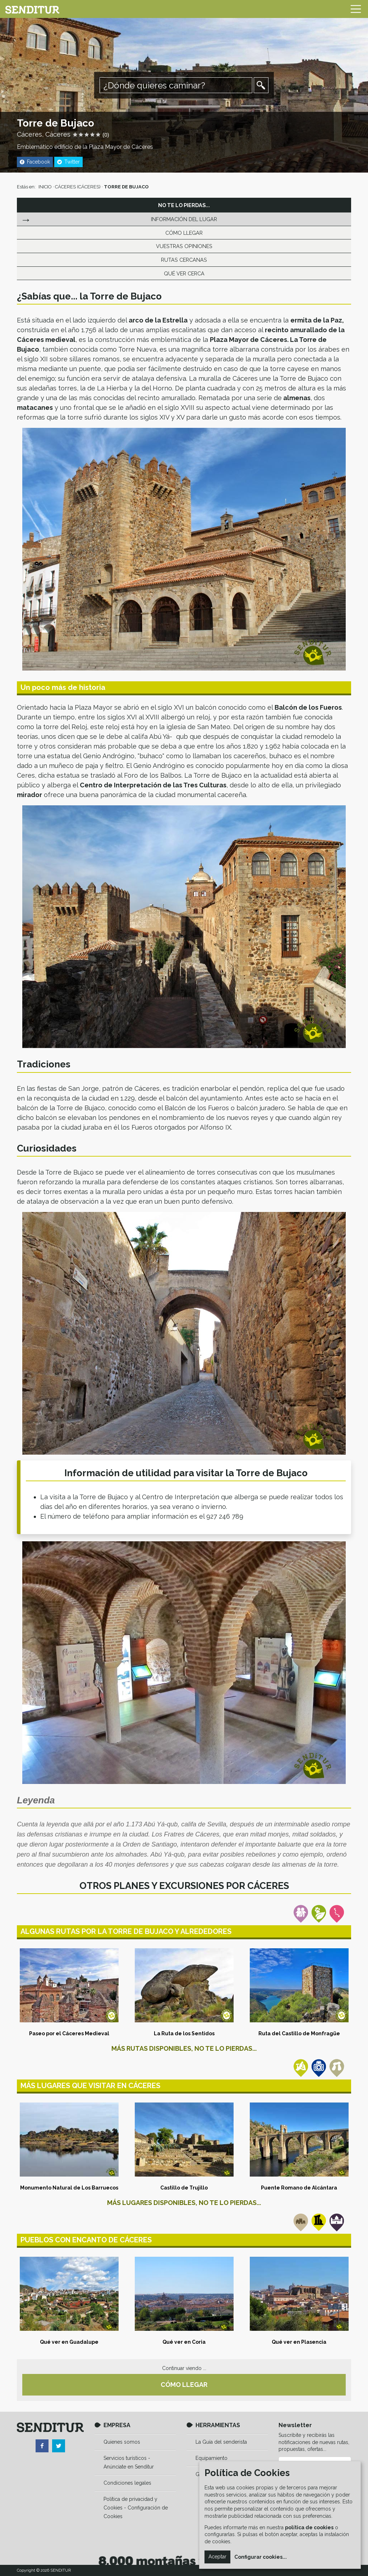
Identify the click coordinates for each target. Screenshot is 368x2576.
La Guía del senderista (221, 2442)
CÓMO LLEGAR (184, 2384)
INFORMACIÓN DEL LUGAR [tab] (184, 219)
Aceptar (217, 2556)
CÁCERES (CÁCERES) (78, 186)
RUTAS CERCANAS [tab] (184, 260)
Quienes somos (122, 2442)
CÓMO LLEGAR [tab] (184, 233)
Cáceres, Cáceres (43, 134)
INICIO (45, 186)
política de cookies (309, 2527)
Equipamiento (211, 2458)
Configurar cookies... (260, 2557)
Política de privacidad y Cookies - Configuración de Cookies (136, 2507)
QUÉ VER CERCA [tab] (184, 273)
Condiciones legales (127, 2483)
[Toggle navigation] (356, 9)
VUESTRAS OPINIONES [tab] (184, 246)
